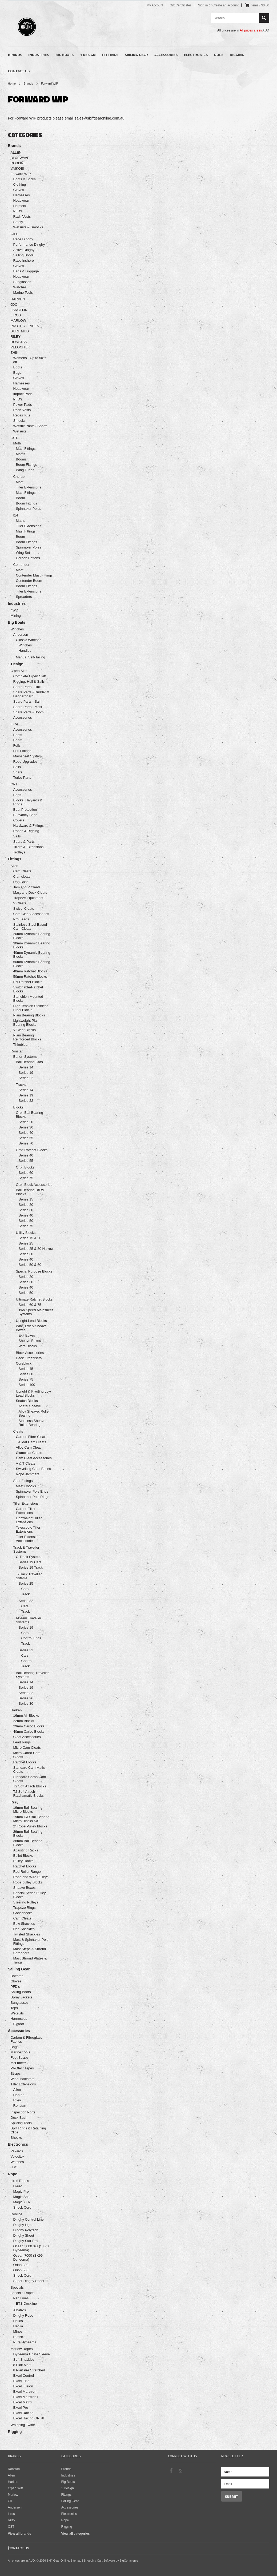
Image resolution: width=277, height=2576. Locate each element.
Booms (21, 459)
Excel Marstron (25, 2392)
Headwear (21, 200)
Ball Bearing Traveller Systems (32, 1675)
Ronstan (17, 1051)
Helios (18, 2321)
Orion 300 (21, 2265)
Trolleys (19, 852)
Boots (17, 367)
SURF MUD (20, 331)
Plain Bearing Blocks (29, 1015)
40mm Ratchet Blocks (30, 971)
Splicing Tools (21, 2123)
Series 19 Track (31, 1567)
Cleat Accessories (27, 1737)
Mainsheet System (27, 756)
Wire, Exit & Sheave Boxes (31, 1328)
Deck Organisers (29, 1358)
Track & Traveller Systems (26, 1549)
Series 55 (26, 1138)
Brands (15, 54)
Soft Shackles (24, 2360)
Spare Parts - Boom (28, 712)
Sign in (203, 5)
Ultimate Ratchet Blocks (34, 1299)
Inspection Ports (23, 2112)
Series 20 (26, 1122)
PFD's (18, 211)
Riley (14, 1802)
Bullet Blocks (23, 1856)
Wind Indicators (23, 2079)
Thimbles (20, 1045)
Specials (17, 2287)
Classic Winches (28, 640)
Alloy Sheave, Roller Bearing (34, 1413)
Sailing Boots (23, 255)
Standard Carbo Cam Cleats (29, 1779)
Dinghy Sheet (23, 2235)
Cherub (19, 477)
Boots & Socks (24, 179)
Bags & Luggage (26, 271)
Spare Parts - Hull (27, 687)
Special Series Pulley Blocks (29, 1895)
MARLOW (18, 321)
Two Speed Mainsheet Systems (36, 1312)
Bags (17, 373)
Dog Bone (21, 882)
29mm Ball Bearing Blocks (28, 1834)
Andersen (20, 635)
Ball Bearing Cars (29, 1062)
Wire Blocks (28, 1346)
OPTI (15, 784)
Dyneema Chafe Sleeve (31, 2354)
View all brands (19, 2533)
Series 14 (26, 1067)
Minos (18, 2331)
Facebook (171, 2470)
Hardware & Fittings (28, 826)
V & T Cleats (25, 1463)
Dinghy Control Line (28, 2219)
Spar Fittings (23, 1481)
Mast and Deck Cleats (30, 893)
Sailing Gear (136, 54)
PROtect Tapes (22, 2068)
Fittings (110, 54)
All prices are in (254, 30)
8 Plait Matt (22, 2365)
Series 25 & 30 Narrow (36, 1249)
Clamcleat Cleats (29, 1453)
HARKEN (18, 299)
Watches (20, 287)
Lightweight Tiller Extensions (29, 1520)
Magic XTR (21, 2202)
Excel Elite (21, 2381)
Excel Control (23, 2376)
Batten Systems (25, 1057)
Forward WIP (21, 174)
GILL (14, 234)
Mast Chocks (26, 1486)
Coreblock (24, 1363)
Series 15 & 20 (30, 1238)
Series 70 (26, 1143)
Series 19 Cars (30, 1562)
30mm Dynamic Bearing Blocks (31, 945)
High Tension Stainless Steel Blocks (30, 1008)
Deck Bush (19, 2118)
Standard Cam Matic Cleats (29, 1770)
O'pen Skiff (19, 671)
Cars (25, 1589)
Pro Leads (21, 919)
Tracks (21, 1085)
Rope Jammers (27, 1474)
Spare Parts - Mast (27, 707)
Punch (18, 2337)
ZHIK (15, 353)
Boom (20, 498)
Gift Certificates (180, 5)
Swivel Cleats (23, 909)
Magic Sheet (23, 2197)
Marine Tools (23, 293)
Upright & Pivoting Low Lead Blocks (33, 1393)
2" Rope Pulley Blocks (30, 1826)
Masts (20, 454)
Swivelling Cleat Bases (33, 1469)
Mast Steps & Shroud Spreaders (29, 1951)
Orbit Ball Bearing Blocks (29, 1115)
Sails (17, 767)
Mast (19, 482)
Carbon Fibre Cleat (30, 1437)
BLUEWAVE (20, 158)
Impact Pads (23, 394)
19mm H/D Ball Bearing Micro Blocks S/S (31, 1819)
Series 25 (26, 1243)
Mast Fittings (26, 449)
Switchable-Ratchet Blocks (28, 989)
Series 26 (26, 1698)
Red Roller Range (27, 1872)
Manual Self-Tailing (30, 657)
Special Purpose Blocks (34, 1271)
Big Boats (64, 54)
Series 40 (26, 1133)
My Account (155, 5)
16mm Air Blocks (26, 1716)
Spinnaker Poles (28, 509)
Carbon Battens (28, 558)
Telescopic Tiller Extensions (28, 1529)
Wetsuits (20, 431)
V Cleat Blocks (24, 1030)
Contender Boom (29, 581)
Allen (14, 866)
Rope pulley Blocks (28, 1882)
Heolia (18, 2326)
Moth (17, 443)
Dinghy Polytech (25, 2230)
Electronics (196, 54)
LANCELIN (19, 310)
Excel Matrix (22, 2402)
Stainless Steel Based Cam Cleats (30, 927)
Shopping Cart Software (99, 2560)
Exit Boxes (27, 1335)
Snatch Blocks (27, 1401)
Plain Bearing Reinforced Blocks (27, 1037)
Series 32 (26, 1601)
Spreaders (24, 597)
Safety (18, 222)
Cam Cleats (22, 871)
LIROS (16, 315)
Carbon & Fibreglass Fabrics (26, 2040)
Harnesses (21, 195)
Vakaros (17, 2151)
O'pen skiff (15, 2488)
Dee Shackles (24, 1929)
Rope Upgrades (25, 762)
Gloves (18, 190)
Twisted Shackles (26, 1934)
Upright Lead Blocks (31, 1321)
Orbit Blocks (25, 1167)
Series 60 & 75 (30, 1305)
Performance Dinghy (29, 245)
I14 (15, 515)
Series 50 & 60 (30, 1265)
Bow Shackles (24, 1924)
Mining (16, 616)
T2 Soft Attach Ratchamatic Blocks (28, 1794)
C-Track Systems (29, 1557)
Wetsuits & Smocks (28, 227)
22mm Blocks (23, 1721)
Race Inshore (23, 261)
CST (14, 438)
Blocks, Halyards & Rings (27, 802)
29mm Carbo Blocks (29, 1726)
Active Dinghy (23, 250)
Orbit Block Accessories (34, 1185)
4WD (14, 610)
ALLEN (16, 152)
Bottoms (17, 1976)
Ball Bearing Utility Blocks (30, 1192)
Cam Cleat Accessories (31, 914)
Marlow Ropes (22, 2349)
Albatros (19, 2310)
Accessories (166, 54)
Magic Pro (21, 2191)
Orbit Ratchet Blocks (32, 1150)
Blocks (18, 1107)
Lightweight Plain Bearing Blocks (26, 1023)
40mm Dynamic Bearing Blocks (31, 955)
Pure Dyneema (25, 2342)
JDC (14, 305)
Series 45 (26, 1369)
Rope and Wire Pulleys (31, 1877)
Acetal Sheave (30, 1406)
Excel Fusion (23, 2386)
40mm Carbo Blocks (29, 1732)
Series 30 (26, 1127)
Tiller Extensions (28, 487)
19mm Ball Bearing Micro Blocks (28, 1810)
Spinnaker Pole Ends (32, 1491)
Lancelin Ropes (23, 2293)
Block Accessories (30, 1353)
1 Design (88, 54)
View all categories (75, 2533)
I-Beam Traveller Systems (28, 1620)
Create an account (225, 5)
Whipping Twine (23, 2425)
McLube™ (18, 2063)
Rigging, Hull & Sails (29, 681)
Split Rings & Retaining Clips (28, 2130)
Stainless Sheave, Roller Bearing (32, 1423)
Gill (10, 2501)
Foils (17, 746)
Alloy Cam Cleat (28, 1447)
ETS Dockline (26, 2303)
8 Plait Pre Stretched (29, 2370)
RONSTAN (19, 342)
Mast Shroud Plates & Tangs (30, 1960)
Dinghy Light (23, 2225)
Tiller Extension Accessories (27, 1539)
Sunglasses (22, 282)
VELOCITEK (20, 347)
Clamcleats (21, 876)
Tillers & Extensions (28, 847)
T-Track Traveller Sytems (29, 1576)
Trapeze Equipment (28, 898)
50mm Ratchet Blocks (30, 977)
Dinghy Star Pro (25, 2241)
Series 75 (26, 1178)
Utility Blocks (26, 1233)
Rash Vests (22, 216)
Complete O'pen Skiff (29, 676)
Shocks (16, 2138)
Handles (25, 651)
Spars (17, 772)
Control (27, 1661)
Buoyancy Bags (25, 815)
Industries (38, 54)
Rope (218, 54)
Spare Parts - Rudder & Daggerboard (31, 694)
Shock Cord (22, 2207)
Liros (11, 2514)
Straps (16, 2074)
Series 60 (26, 1173)
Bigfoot (18, 2024)
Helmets (19, 206)
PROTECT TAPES (25, 326)
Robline (16, 2214)
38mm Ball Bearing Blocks (28, 1843)
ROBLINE (18, 163)
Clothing (19, 184)
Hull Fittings (22, 751)
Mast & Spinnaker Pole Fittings (31, 1942)
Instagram (180, 2470)
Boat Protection (25, 810)
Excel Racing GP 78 (28, 2418)
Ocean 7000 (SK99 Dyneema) (28, 2257)
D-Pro (17, 2186)
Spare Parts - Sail (27, 701)
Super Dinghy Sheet (28, 2281)
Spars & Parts (24, 842)
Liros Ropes (20, 2181)
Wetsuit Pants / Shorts (30, 426)
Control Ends (31, 1638)
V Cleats (19, 903)
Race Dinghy (23, 239)
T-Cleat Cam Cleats (31, 1442)
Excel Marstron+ (25, 2397)
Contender (21, 565)
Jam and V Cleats (27, 887)
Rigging (237, 54)
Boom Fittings (26, 465)
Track (25, 1594)
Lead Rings (22, 1742)
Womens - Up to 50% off (29, 360)
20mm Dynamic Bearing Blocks (31, 936)
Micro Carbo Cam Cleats (27, 1755)
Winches (17, 629)
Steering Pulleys (25, 1902)
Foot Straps (20, 2058)
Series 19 (26, 1073)
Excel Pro (20, 2408)
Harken (16, 1710)
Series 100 (27, 1385)
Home (12, 83)
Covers (18, 820)
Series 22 (26, 1078)
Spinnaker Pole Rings (32, 1497)
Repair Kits (21, 415)
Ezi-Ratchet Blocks (27, 982)
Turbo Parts (22, 778)
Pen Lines (21, 2298)
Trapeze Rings (24, 1908)
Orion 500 (21, 2270)
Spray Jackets (22, 1997)
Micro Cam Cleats (27, 1748)
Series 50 (26, 1221)
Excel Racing (23, 2413)
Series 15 (26, 1199)
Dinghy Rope (23, 2315)
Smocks (19, 421)
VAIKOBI (17, 168)
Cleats (18, 1431)
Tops (14, 2008)
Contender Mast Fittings (34, 575)
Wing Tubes (25, 470)
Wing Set (23, 553)
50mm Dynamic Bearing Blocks (31, 964)
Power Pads (22, 405)
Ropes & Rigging (26, 831)
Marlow (13, 2495)
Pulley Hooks (23, 1861)
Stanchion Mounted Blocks (28, 999)
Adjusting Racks (25, 1850)
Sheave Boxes (30, 1341)
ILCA (14, 724)
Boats (17, 735)
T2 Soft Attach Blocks (29, 1786)
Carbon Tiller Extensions (26, 1511)
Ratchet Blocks (25, 1762)
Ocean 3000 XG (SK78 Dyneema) (31, 2248)
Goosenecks (23, 1913)
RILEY (16, 337)
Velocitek (18, 2156)
